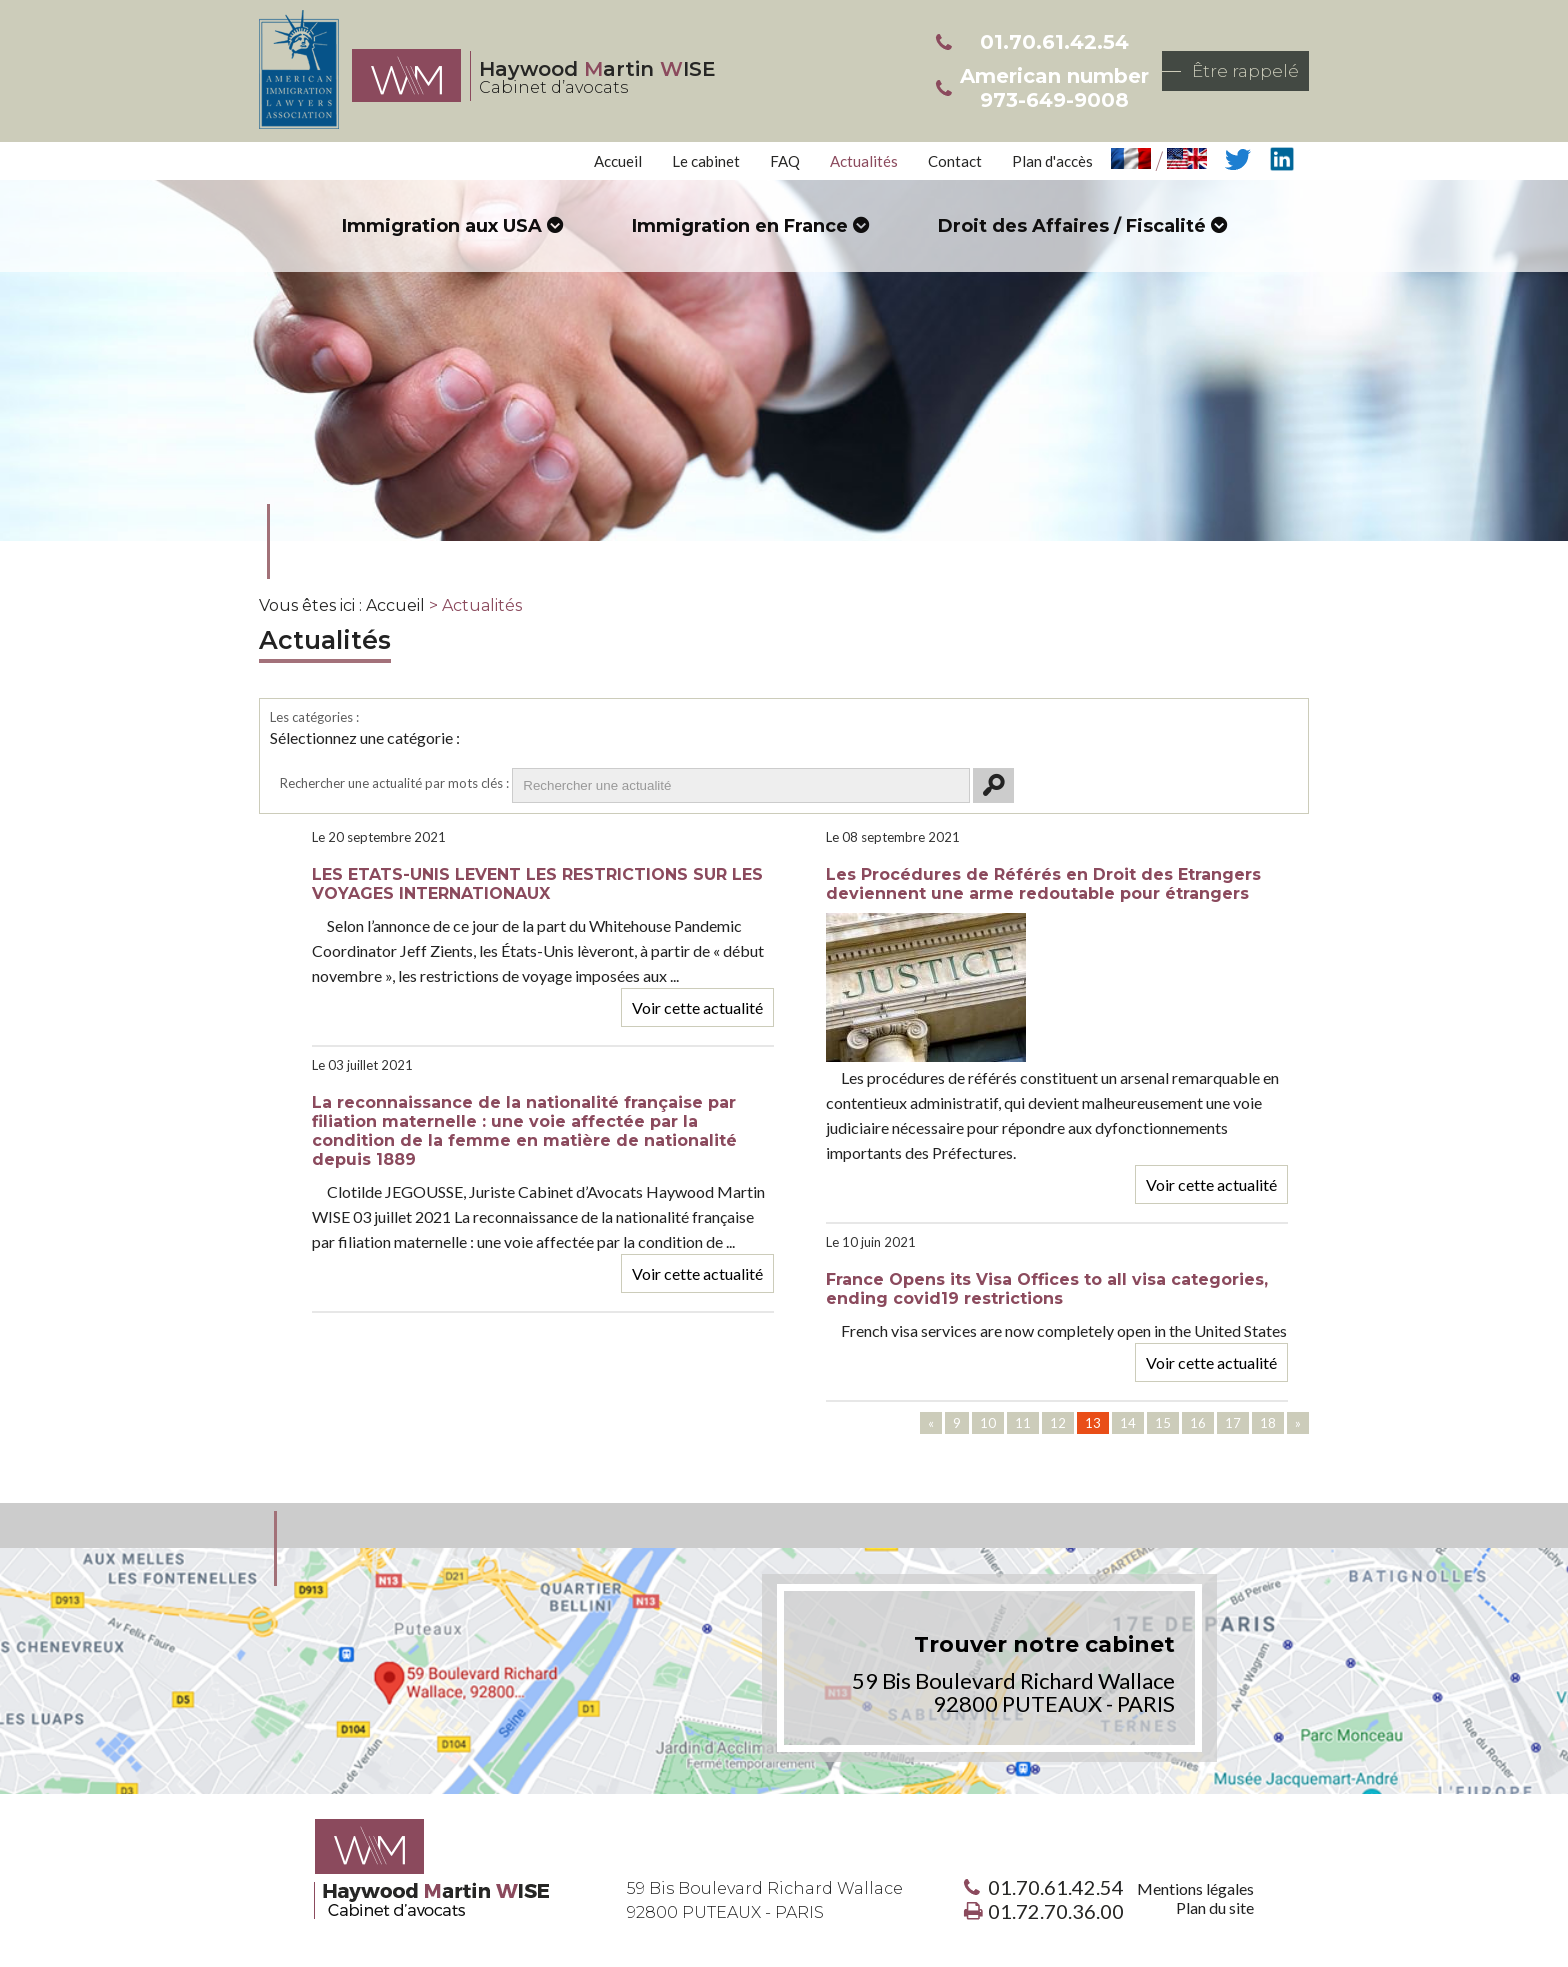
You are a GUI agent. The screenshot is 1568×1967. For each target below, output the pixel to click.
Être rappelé (1245, 71)
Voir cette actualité (697, 1007)
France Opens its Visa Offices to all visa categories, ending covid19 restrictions (1047, 1289)
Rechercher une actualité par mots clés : (394, 783)
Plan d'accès (1052, 161)
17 (1233, 1423)
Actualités (864, 161)
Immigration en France (740, 226)
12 (1058, 1423)
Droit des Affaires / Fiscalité (1072, 226)
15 (1163, 1423)
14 (1128, 1423)
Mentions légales (1195, 1888)
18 (1268, 1423)
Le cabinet (706, 161)
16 (1198, 1423)
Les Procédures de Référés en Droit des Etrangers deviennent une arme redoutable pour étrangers (1043, 884)
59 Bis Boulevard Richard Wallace (765, 1900)
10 (988, 1423)
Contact (955, 161)
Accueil (618, 161)
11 (1023, 1423)
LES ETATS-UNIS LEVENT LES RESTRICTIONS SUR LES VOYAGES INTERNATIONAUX (537, 884)
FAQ (785, 161)
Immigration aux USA (442, 226)
